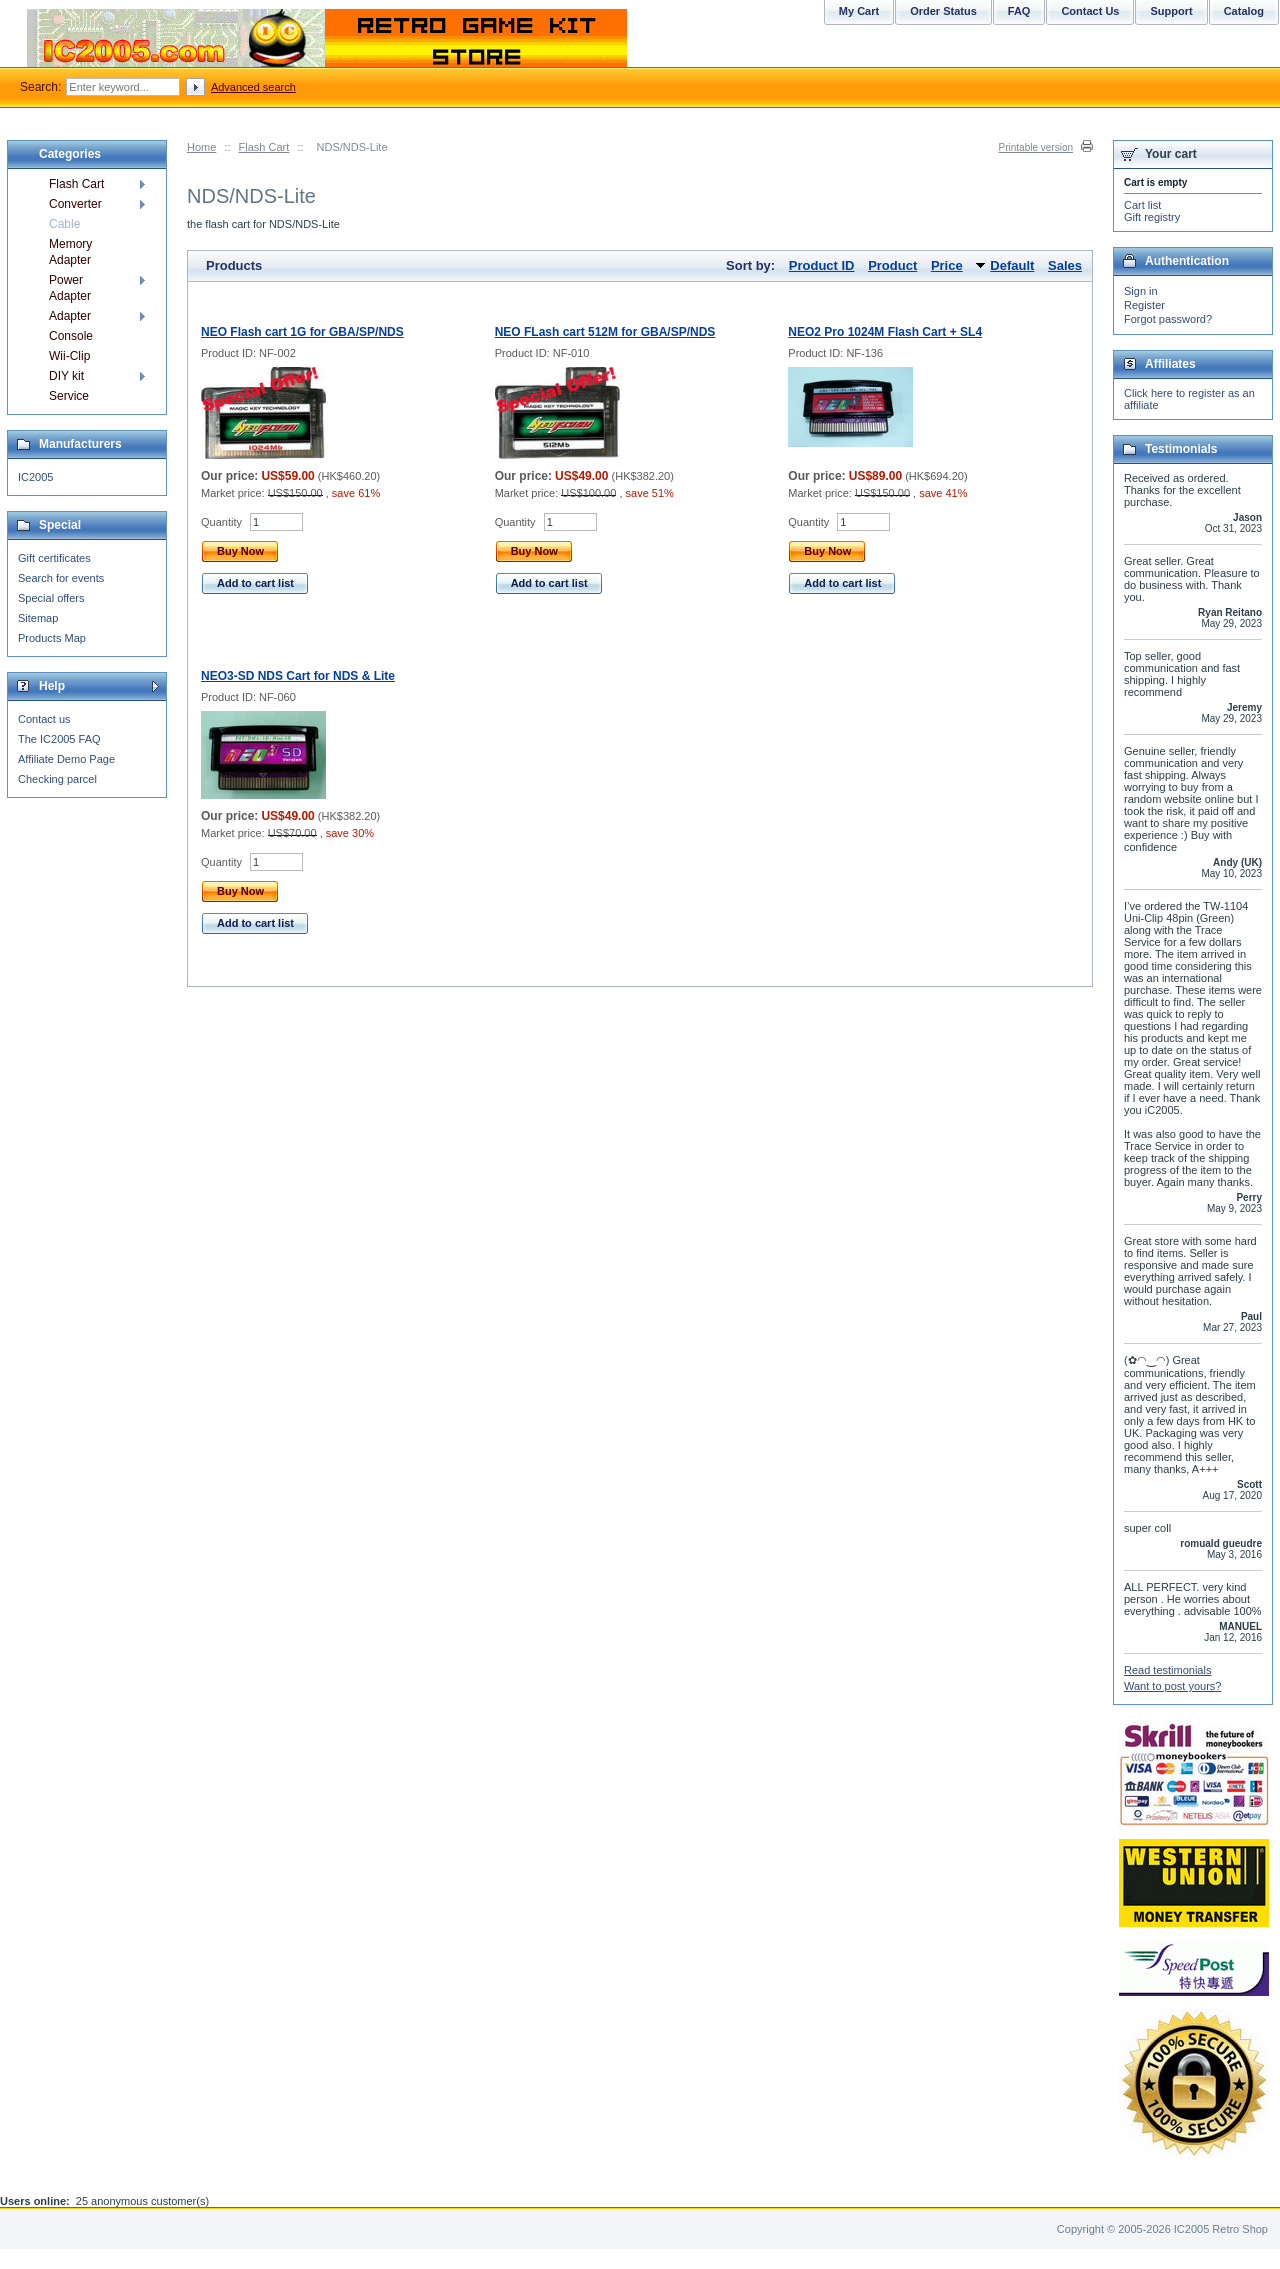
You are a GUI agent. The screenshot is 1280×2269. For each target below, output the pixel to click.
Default (1012, 265)
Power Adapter (70, 288)
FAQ (1019, 11)
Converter (75, 204)
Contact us (44, 719)
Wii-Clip (69, 356)
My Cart (859, 11)
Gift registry (1152, 217)
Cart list (1142, 205)
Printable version (1036, 147)
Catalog (1244, 11)
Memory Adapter (70, 252)
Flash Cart (264, 147)
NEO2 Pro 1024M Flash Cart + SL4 (885, 332)
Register (1144, 305)
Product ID (822, 265)
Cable (64, 224)
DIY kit (66, 376)
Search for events (61, 578)
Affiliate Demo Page (66, 759)
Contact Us (1090, 11)
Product (892, 265)
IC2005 (35, 477)
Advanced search (253, 87)
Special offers (51, 598)
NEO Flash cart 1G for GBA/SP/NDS (302, 332)
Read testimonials (1167, 1670)
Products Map (52, 638)
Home (201, 147)
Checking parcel (57, 779)
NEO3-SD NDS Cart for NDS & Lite (298, 676)
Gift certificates (54, 558)
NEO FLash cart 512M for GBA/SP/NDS (605, 332)
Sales (1065, 265)
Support (1171, 11)
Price (947, 265)
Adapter (70, 316)
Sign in (1141, 291)
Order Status (943, 11)
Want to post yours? (1172, 1686)
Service (69, 396)
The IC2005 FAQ (59, 739)
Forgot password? (1168, 319)
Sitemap (38, 618)
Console (71, 336)
